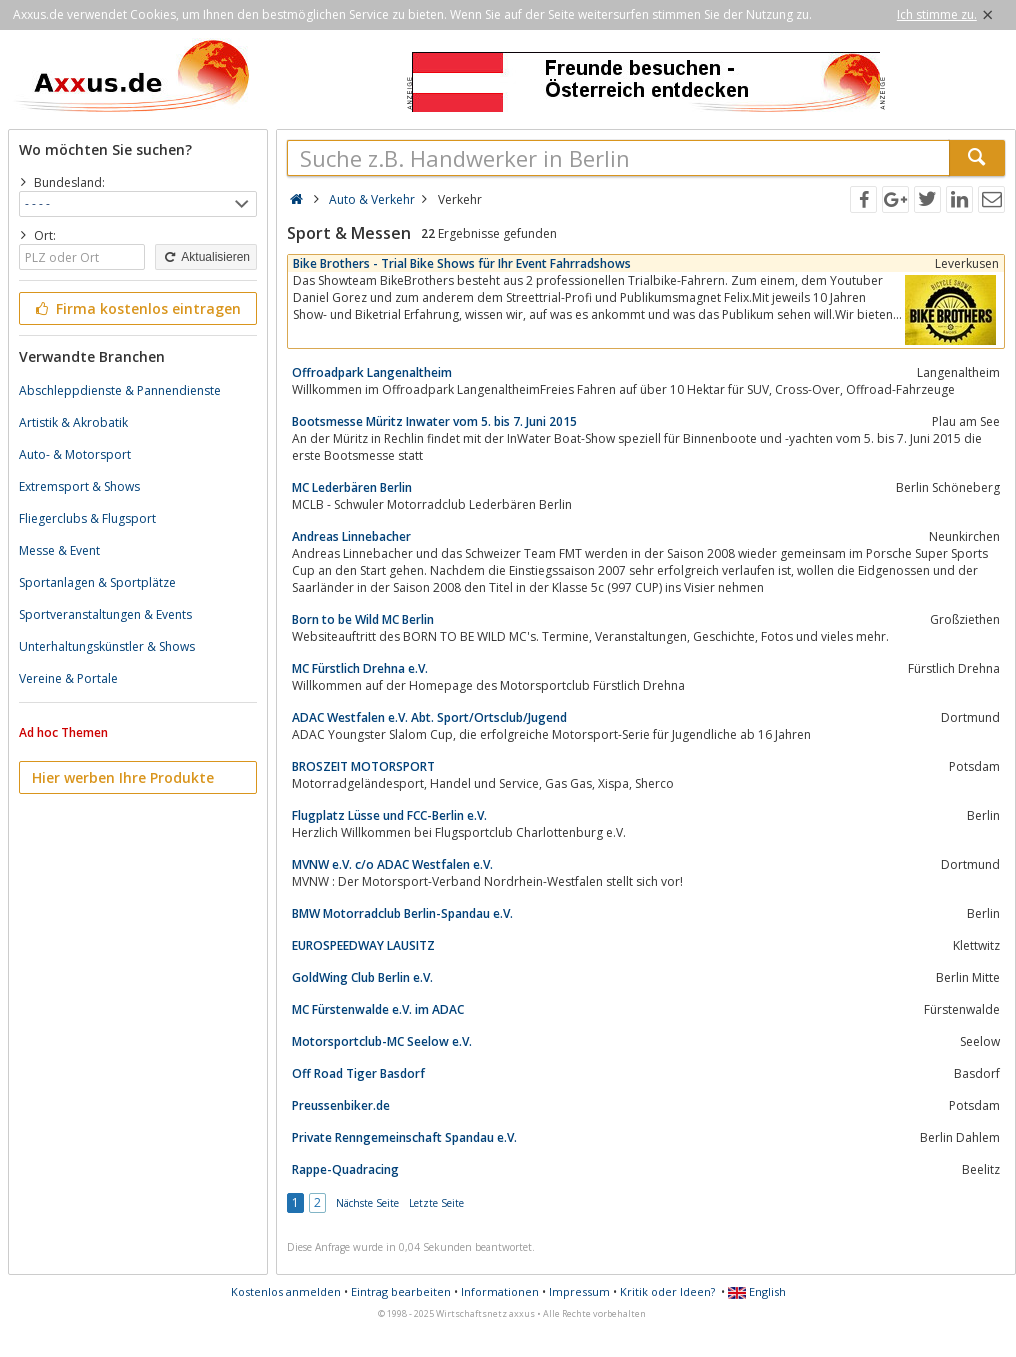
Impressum (579, 1291)
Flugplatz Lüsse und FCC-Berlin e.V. (389, 815)
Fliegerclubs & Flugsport (87, 518)
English (757, 1291)
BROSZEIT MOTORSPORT (363, 766)
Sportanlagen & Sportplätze (97, 582)
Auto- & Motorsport (75, 454)
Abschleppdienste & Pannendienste (120, 390)
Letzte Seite (436, 1203)
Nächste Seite (367, 1203)
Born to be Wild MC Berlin (363, 619)
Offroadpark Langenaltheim (372, 372)
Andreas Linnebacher (351, 536)
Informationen (500, 1291)
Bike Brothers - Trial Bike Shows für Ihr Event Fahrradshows (462, 263)
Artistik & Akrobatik (73, 422)
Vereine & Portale (68, 678)
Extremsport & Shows (79, 486)
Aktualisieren (206, 257)
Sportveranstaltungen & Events (105, 614)
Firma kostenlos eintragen (136, 308)
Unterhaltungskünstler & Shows (107, 646)
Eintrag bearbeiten (401, 1291)
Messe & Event (59, 550)
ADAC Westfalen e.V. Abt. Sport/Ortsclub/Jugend (429, 717)
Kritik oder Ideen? (667, 1291)
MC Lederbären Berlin (352, 487)
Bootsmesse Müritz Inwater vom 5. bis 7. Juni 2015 (434, 421)
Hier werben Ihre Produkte (123, 777)
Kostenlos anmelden (286, 1291)
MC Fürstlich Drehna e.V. (360, 668)
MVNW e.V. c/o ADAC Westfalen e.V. (392, 864)
